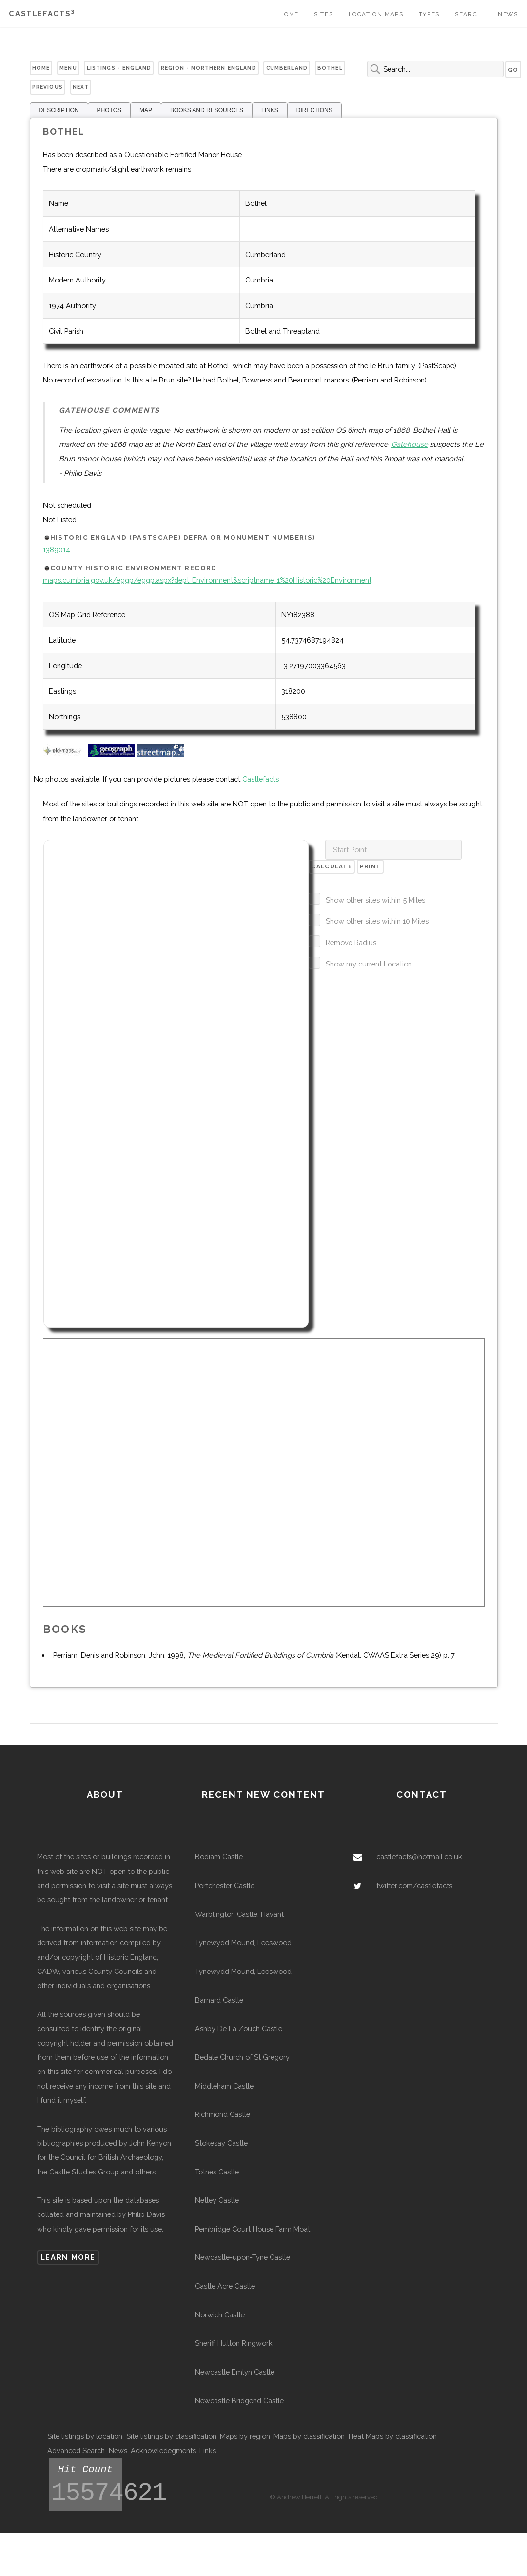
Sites (323, 14)
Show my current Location (369, 964)
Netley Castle (217, 2200)
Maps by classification (309, 2436)
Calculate (331, 866)
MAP (145, 110)
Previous (47, 87)
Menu (68, 68)
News (508, 14)
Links (207, 2450)
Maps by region (245, 2436)
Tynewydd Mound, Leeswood (243, 1942)
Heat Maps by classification (393, 2436)
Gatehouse (409, 444)
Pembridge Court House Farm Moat (252, 2229)
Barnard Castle (219, 2000)
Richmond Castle (222, 2114)
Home (289, 14)
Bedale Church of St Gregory (242, 2057)
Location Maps (376, 14)
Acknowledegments (163, 2450)
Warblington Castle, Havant (239, 1914)
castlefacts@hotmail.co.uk (419, 1856)
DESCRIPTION (59, 110)
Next (81, 87)
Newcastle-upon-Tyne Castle (242, 2257)
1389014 (56, 549)
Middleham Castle (224, 2086)
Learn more (68, 2257)
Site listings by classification (171, 2436)
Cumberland (287, 68)
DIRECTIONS (314, 110)
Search (469, 14)
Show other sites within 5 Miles (375, 900)
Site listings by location (84, 2436)
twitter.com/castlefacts (414, 1885)
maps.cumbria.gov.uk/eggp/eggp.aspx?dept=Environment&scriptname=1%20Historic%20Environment (207, 580)
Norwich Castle (220, 2315)
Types (429, 14)
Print (370, 866)
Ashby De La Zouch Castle (238, 2028)
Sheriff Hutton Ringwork (234, 2343)
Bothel (330, 68)
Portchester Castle (224, 1885)
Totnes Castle (217, 2172)
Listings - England (119, 68)
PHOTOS (109, 110)
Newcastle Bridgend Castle (239, 2400)
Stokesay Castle (221, 2143)
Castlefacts (42, 13)
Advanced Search (76, 2450)
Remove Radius (351, 942)
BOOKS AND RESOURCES (206, 110)
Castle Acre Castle (225, 2286)
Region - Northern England (208, 68)
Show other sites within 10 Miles (377, 921)
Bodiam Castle (219, 1856)
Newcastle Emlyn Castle (234, 2372)
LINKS (269, 110)
